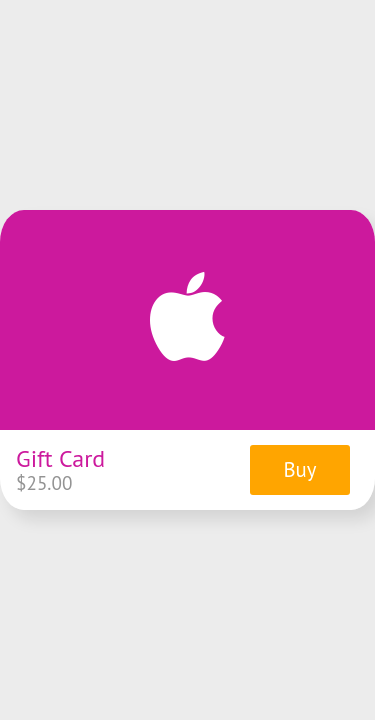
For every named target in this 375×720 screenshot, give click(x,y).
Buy (299, 469)
